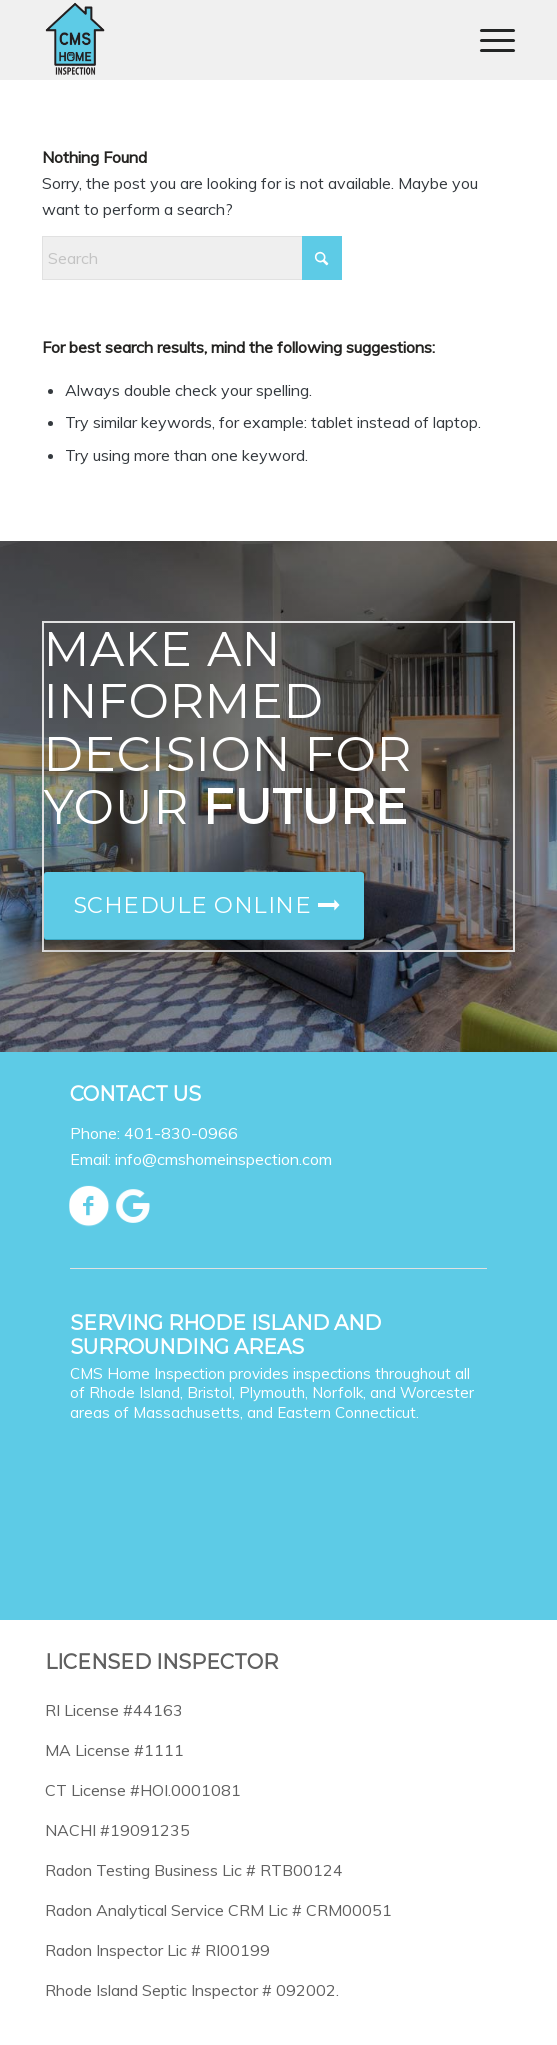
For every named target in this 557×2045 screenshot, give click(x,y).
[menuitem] (487, 40)
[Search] (192, 258)
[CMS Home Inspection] (231, 40)
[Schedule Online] (204, 906)
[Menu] (487, 40)
